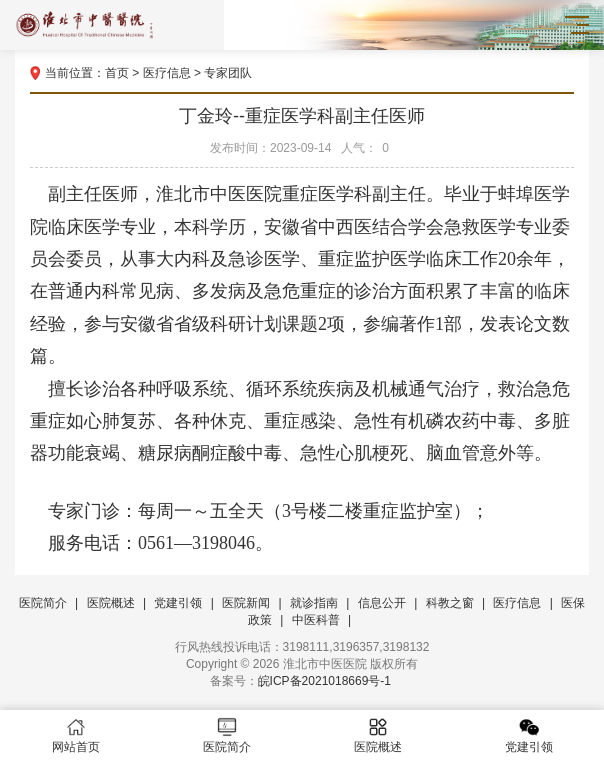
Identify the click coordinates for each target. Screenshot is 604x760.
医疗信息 (167, 73)
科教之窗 (450, 603)
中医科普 (316, 620)
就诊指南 (314, 603)
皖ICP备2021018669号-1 (324, 681)
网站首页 (75, 735)
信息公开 (382, 603)
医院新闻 (246, 603)
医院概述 (111, 603)
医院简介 (43, 603)
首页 (117, 73)
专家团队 (228, 73)
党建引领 (178, 603)
